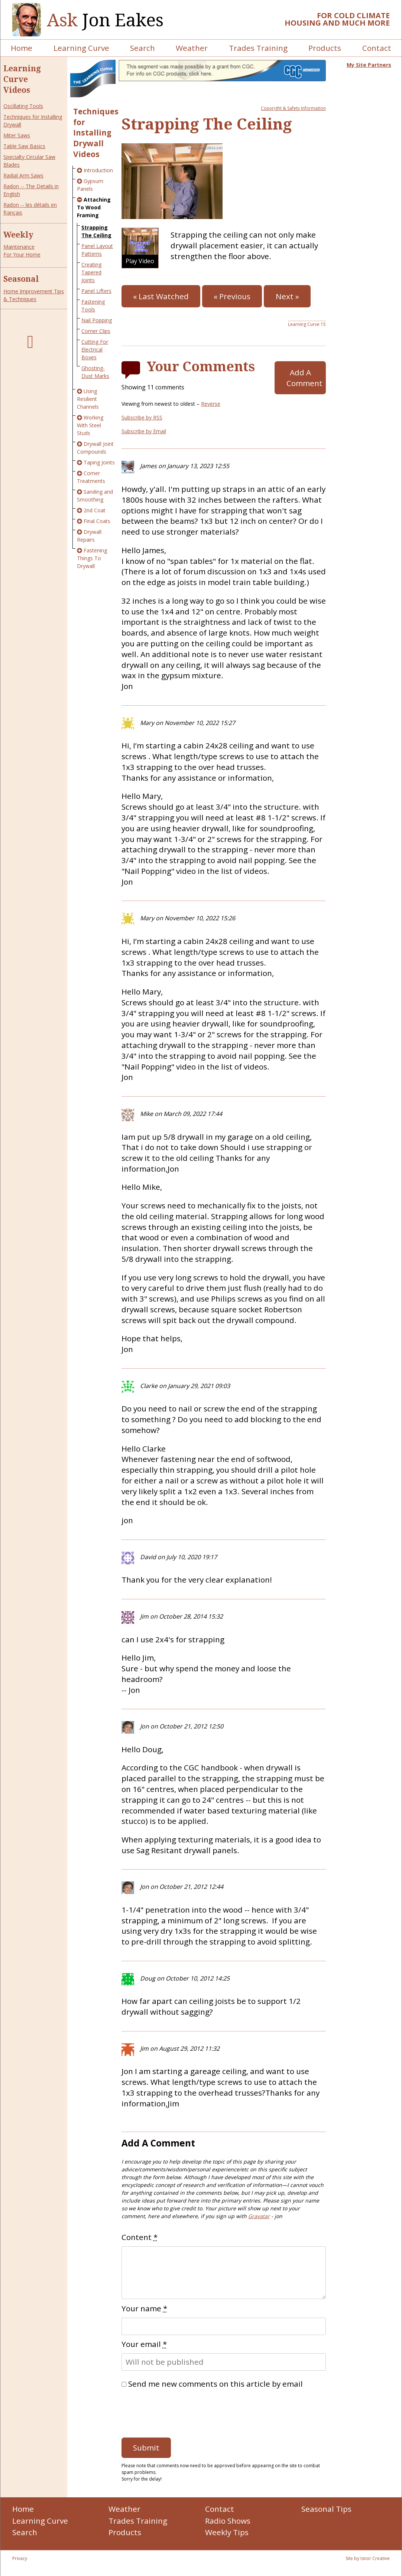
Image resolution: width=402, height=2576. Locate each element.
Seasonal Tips (326, 2509)
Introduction (98, 170)
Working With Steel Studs (90, 425)
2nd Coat (95, 510)
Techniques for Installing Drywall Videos (96, 132)
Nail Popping (96, 320)
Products (324, 48)
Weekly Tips (227, 2532)
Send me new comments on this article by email (215, 2384)
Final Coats (97, 521)
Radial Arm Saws (23, 175)
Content (139, 2237)
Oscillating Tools (23, 106)
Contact (376, 48)
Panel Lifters (96, 290)
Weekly (18, 234)
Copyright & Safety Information (293, 108)
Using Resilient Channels (88, 399)
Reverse (210, 403)
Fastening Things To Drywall (92, 558)
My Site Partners (369, 64)
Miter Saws (16, 135)
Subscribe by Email (143, 431)
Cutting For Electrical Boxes (94, 349)
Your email (144, 2344)
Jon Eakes (105, 19)
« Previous (232, 296)
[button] (140, 248)
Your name (144, 2308)
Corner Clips (95, 330)
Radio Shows (227, 2520)
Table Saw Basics (24, 146)
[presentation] (177, 2411)
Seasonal (21, 279)
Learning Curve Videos (22, 79)
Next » (287, 296)
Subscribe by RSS (141, 417)
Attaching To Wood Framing (94, 207)
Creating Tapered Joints (91, 272)
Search (142, 48)
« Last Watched (161, 296)
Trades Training (258, 48)
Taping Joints (99, 462)
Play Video (140, 261)
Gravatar (259, 2216)
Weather (192, 48)
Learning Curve (81, 48)
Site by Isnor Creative (368, 2558)
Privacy (19, 2558)
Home (21, 48)
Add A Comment (304, 377)
